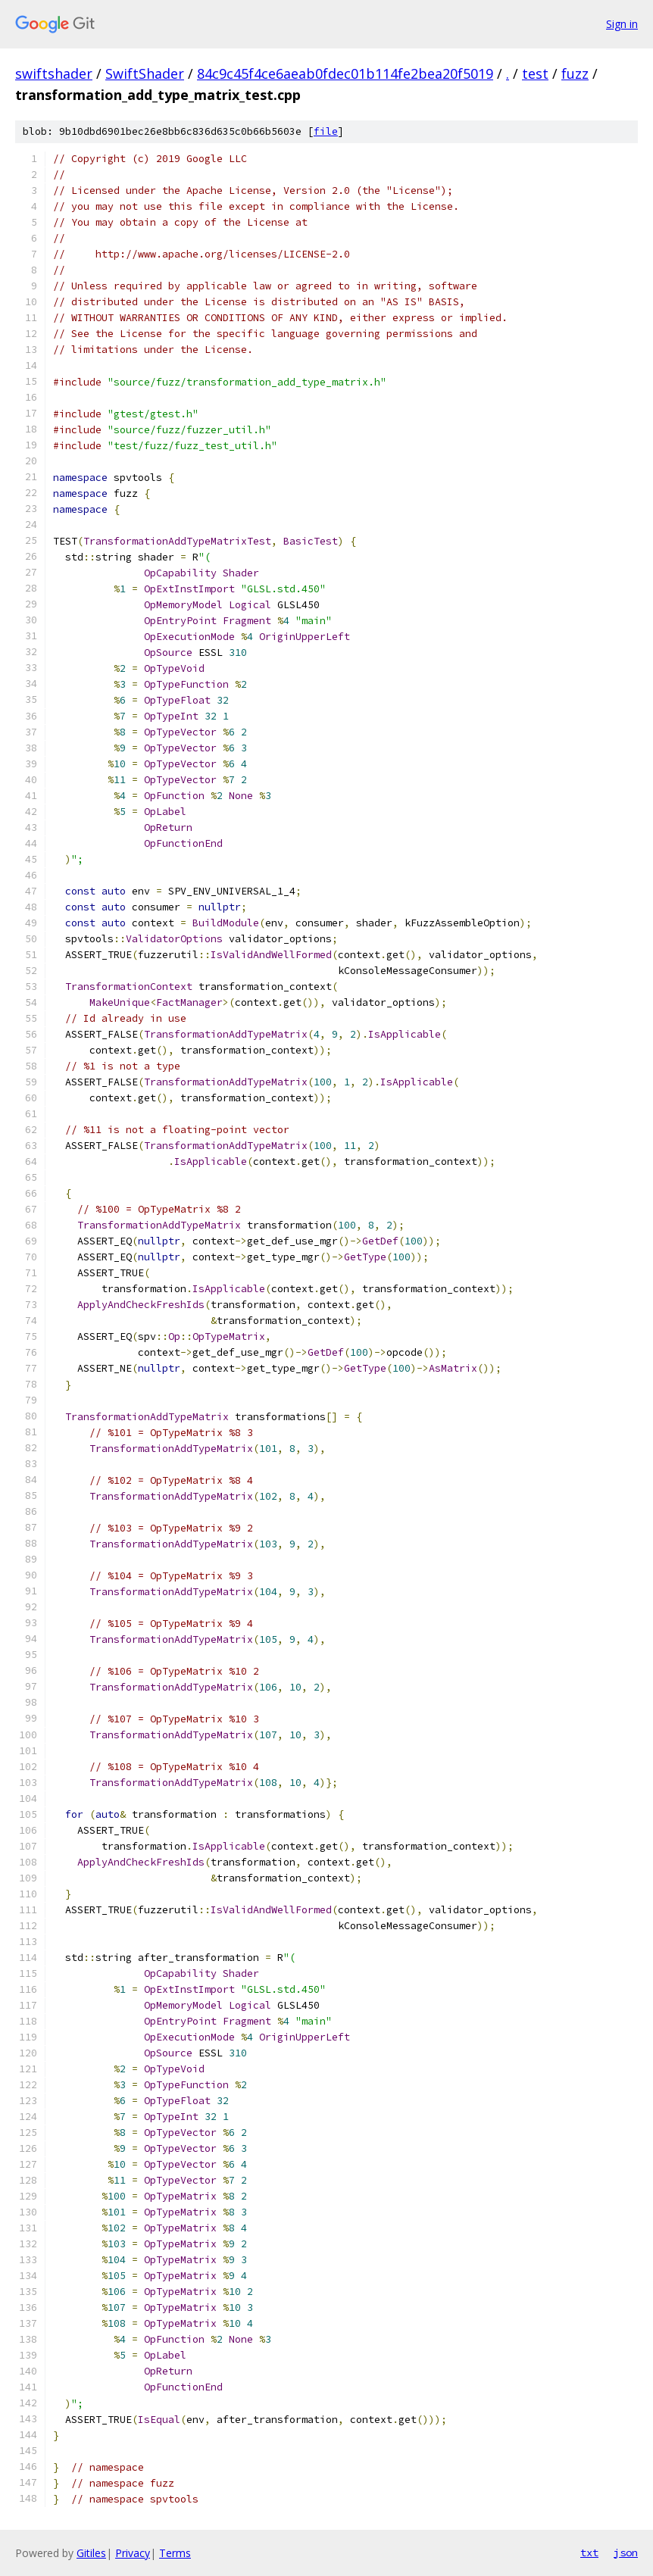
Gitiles (91, 2553)
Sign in (622, 24)
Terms (175, 2553)
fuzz (575, 73)
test (535, 73)
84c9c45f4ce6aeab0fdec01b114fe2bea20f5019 (345, 73)
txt (589, 2552)
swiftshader (53, 73)
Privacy (132, 2553)
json (626, 2552)
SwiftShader (144, 73)
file (326, 131)
